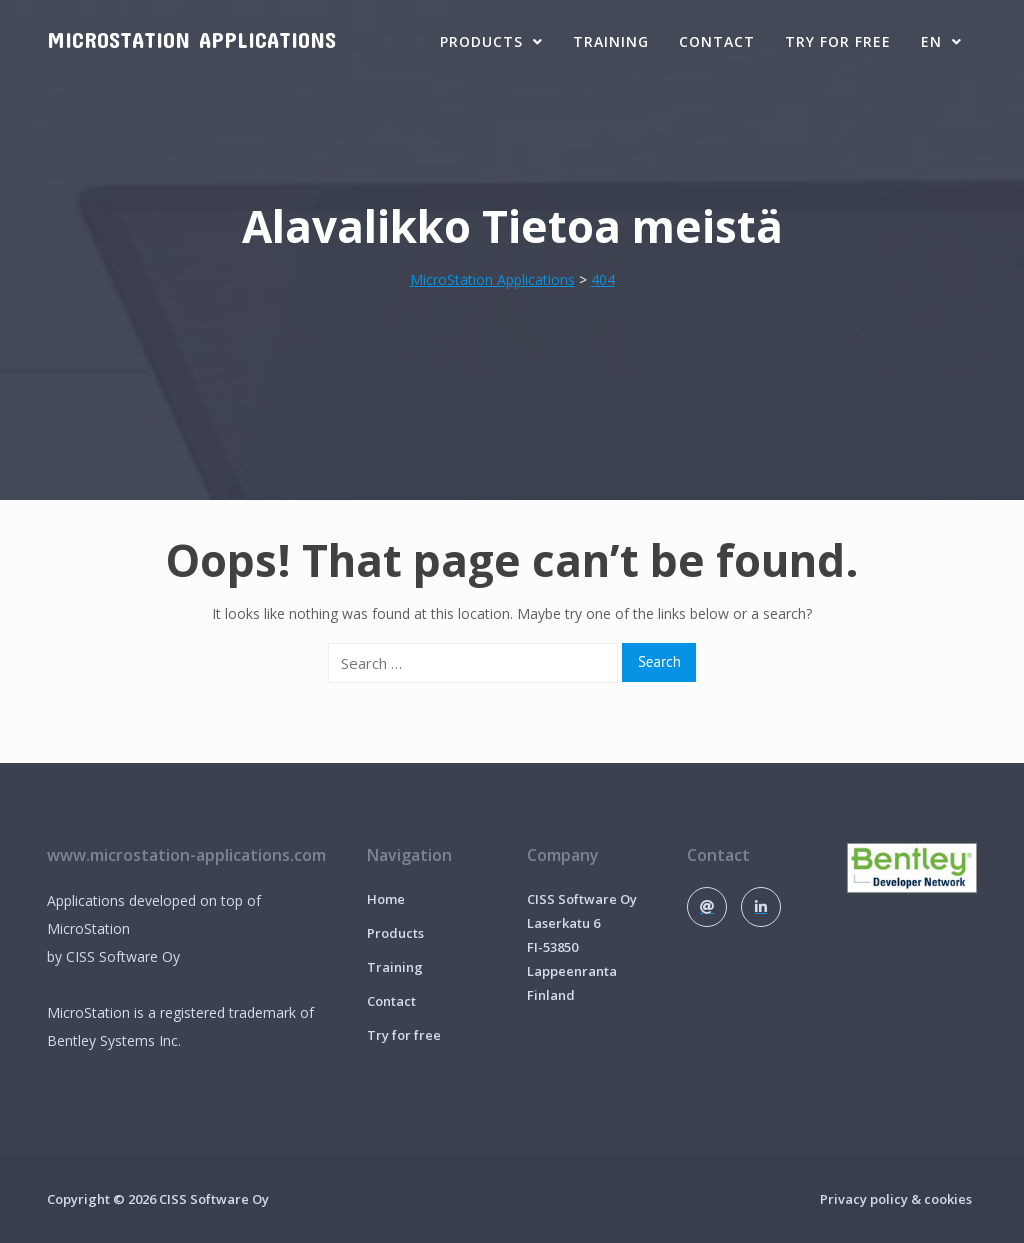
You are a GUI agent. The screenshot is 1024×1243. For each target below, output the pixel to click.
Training (611, 41)
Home (386, 899)
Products (491, 41)
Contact (717, 41)
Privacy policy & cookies (896, 1199)
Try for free (838, 41)
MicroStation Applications (191, 39)
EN (941, 41)
